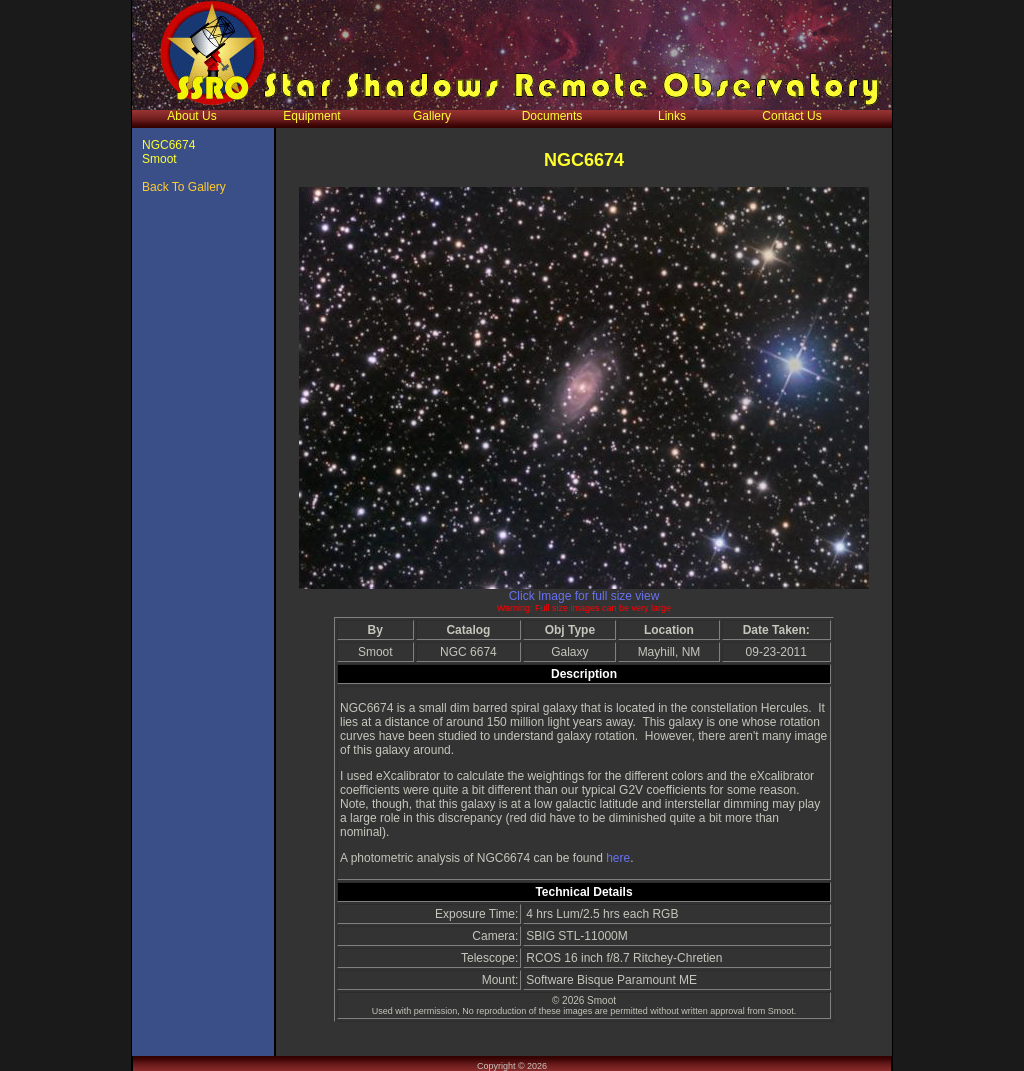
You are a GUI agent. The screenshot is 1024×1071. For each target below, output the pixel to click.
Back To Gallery (184, 187)
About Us (191, 116)
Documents (552, 116)
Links (672, 116)
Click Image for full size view (584, 596)
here (618, 858)
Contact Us (791, 116)
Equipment (311, 116)
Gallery (432, 116)
